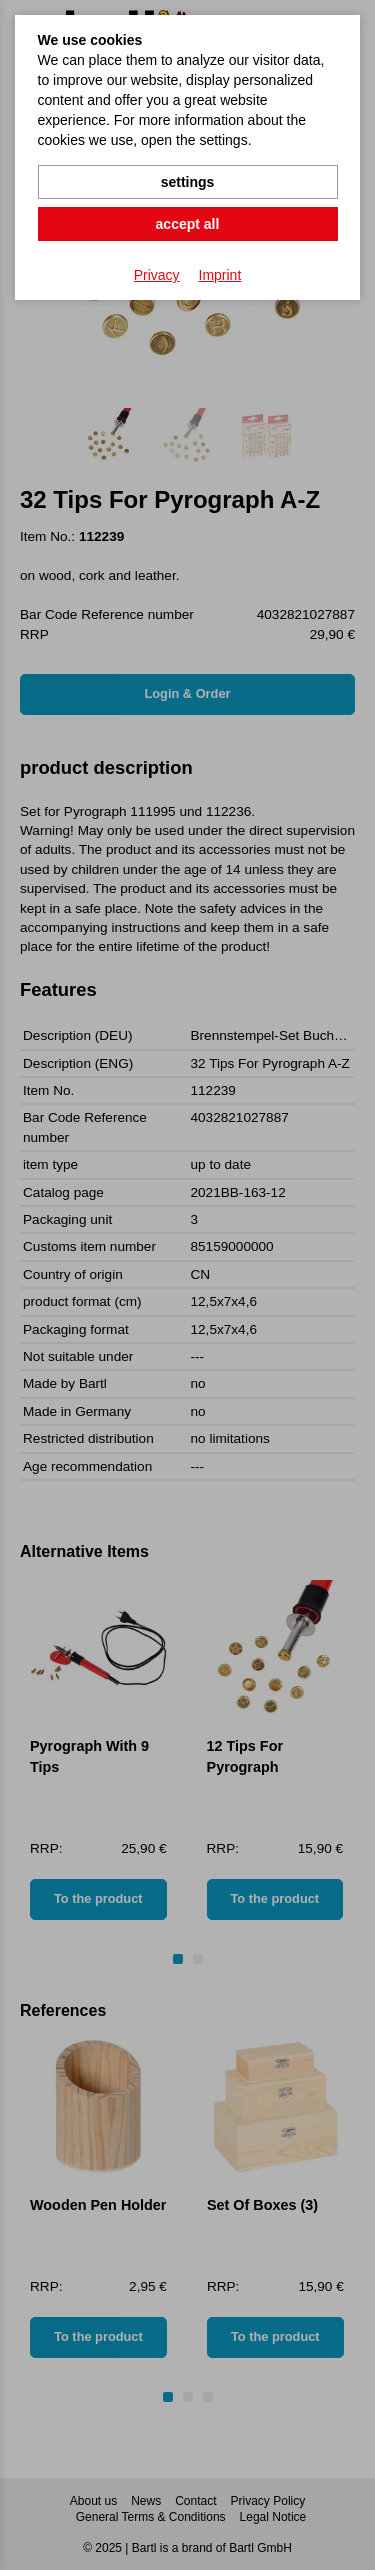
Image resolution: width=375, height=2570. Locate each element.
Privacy (157, 275)
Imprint (220, 275)
